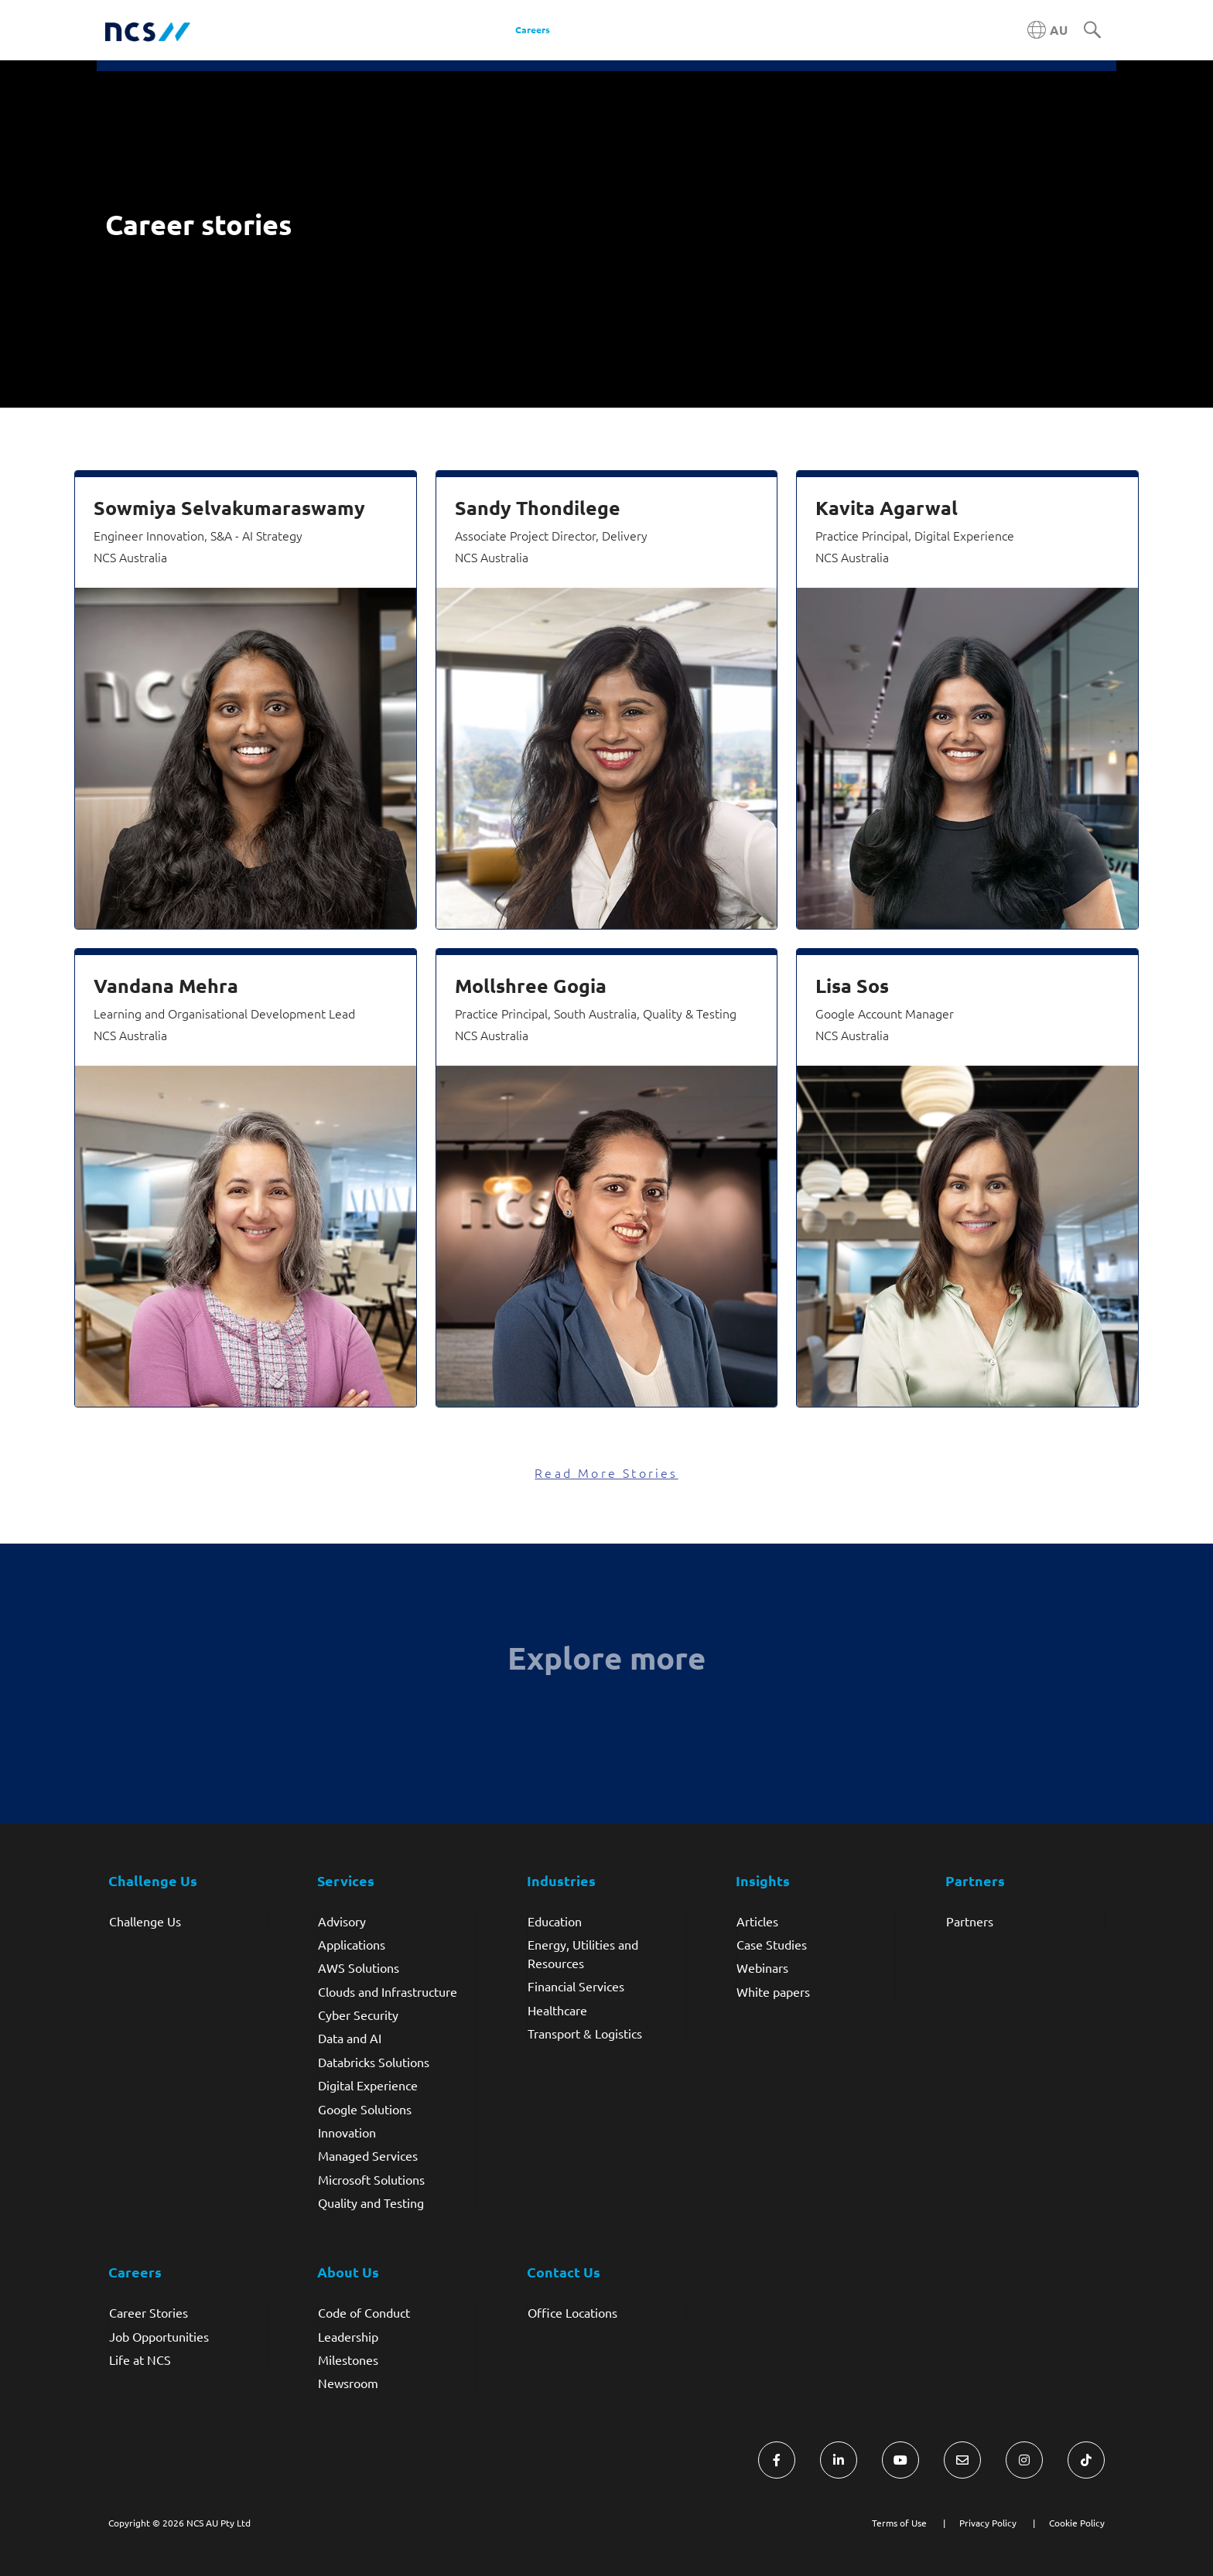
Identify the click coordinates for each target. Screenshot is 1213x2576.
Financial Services (576, 1986)
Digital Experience (368, 2085)
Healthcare (557, 2010)
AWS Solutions (358, 1967)
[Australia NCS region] (1047, 30)
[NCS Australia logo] (147, 30)
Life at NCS (140, 2359)
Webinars (762, 1967)
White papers (773, 1991)
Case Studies (771, 1944)
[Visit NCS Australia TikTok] (1086, 2460)
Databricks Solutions (373, 2061)
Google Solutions (365, 2109)
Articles (757, 1921)
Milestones (348, 2359)
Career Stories (148, 2312)
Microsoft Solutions (371, 2179)
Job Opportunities (159, 2336)
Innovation (347, 2132)
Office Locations (572, 2312)
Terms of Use (899, 2522)
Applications (351, 1944)
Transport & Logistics (585, 2033)
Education (555, 1921)
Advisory (342, 1921)
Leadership (348, 2336)
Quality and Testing (371, 2202)
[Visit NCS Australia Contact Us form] (962, 2460)
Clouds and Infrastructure (387, 1991)
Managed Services (368, 2155)
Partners (969, 1921)
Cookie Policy (1077, 2522)
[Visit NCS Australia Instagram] (1024, 2460)
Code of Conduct (364, 2312)
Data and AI (349, 2037)
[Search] (1092, 31)
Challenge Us (145, 1921)
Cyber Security (358, 2014)
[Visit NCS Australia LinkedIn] (838, 2460)
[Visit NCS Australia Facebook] (776, 2460)
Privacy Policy (988, 2522)
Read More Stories (606, 1472)
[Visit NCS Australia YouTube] (900, 2460)
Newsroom (348, 2382)
